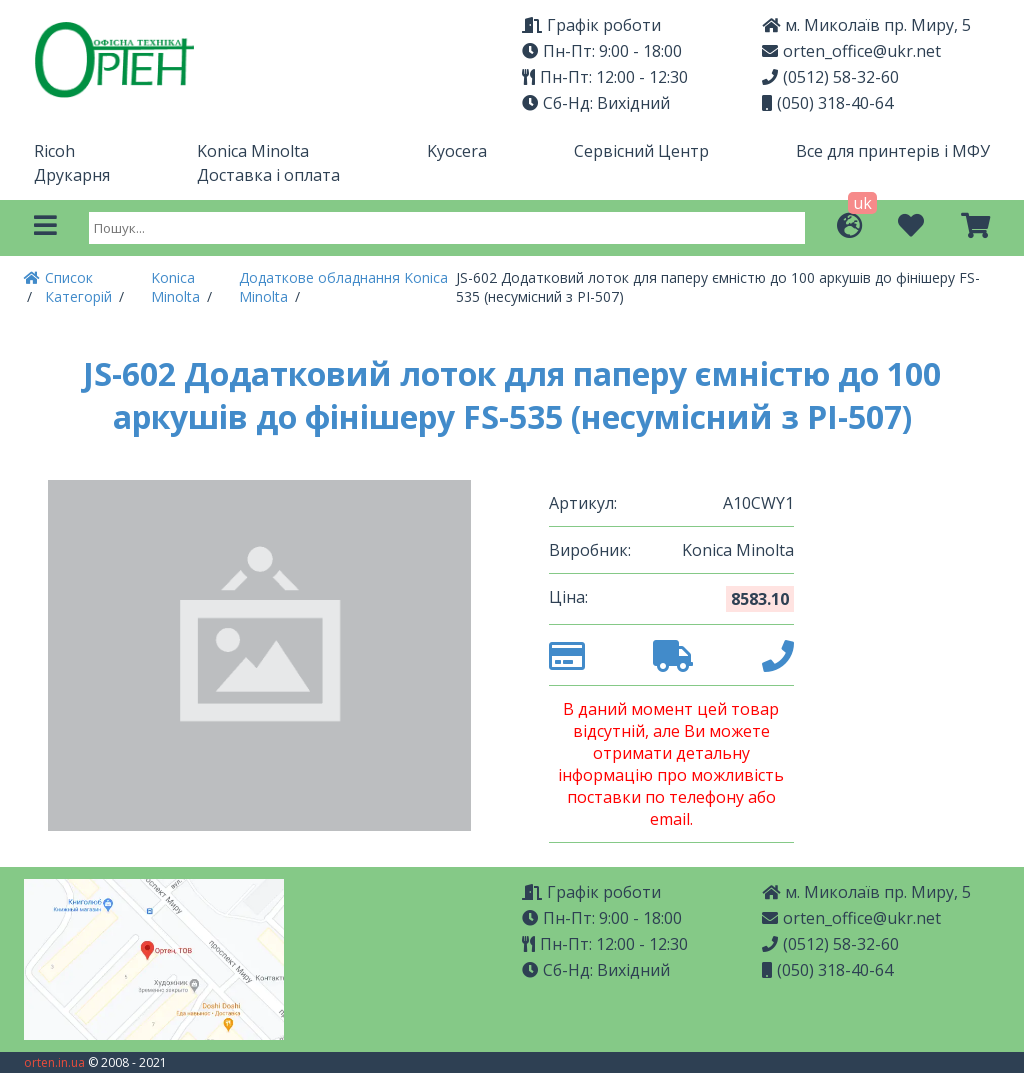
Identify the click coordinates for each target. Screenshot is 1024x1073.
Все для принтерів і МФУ (893, 151)
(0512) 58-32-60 (830, 77)
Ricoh (54, 151)
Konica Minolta (253, 151)
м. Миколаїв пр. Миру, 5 (866, 25)
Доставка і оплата (268, 175)
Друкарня (72, 175)
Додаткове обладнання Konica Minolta (343, 287)
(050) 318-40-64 (827, 103)
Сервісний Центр (641, 151)
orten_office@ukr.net (851, 51)
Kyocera (457, 151)
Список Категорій (80, 287)
